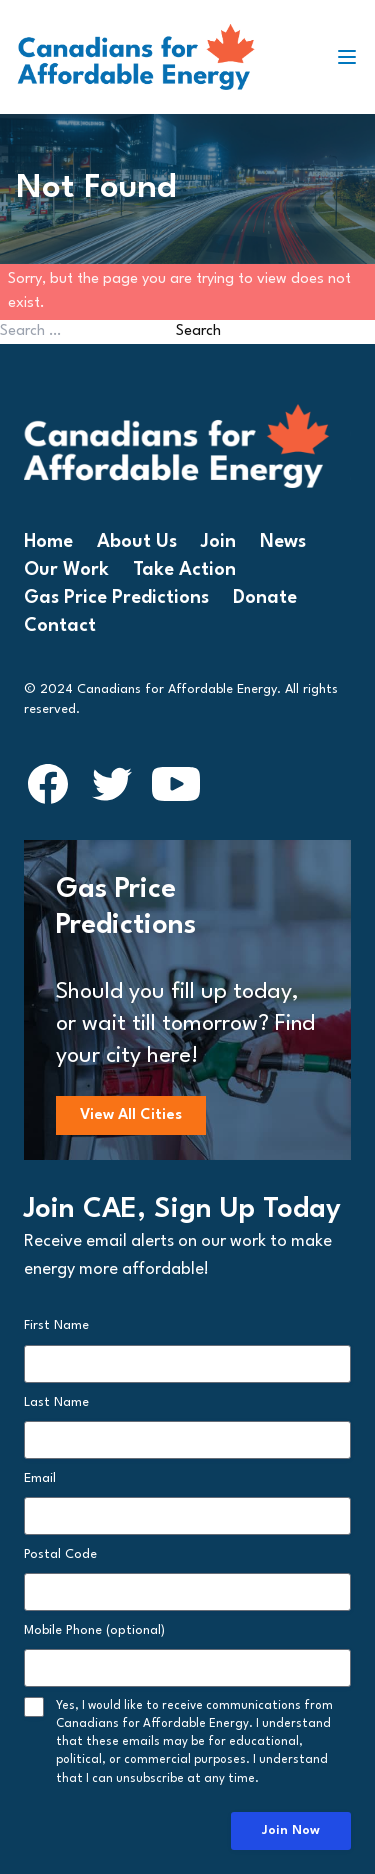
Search (198, 331)
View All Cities (131, 1115)
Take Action (184, 570)
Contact (60, 626)
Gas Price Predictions (116, 598)
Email (40, 1478)
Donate (265, 598)
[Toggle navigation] (355, 57)
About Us (137, 542)
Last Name (56, 1402)
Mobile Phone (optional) (94, 1630)
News (283, 542)
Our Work (66, 570)
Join (218, 542)
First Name (56, 1325)
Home (48, 542)
